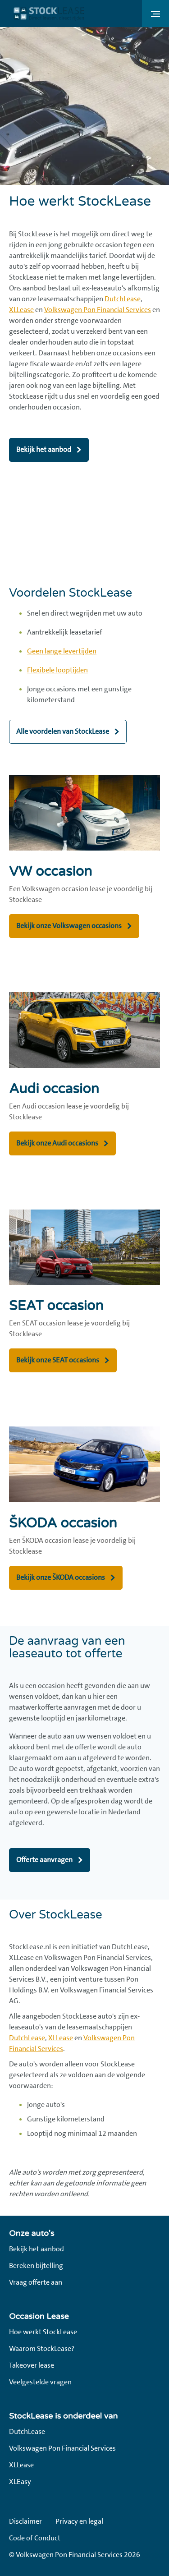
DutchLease (123, 299)
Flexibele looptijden (57, 670)
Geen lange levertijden (61, 651)
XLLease (21, 309)
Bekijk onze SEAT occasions (57, 1360)
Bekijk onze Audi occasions (57, 1143)
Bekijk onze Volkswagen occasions (69, 925)
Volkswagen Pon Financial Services (97, 309)
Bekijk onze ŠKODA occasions (60, 1577)
